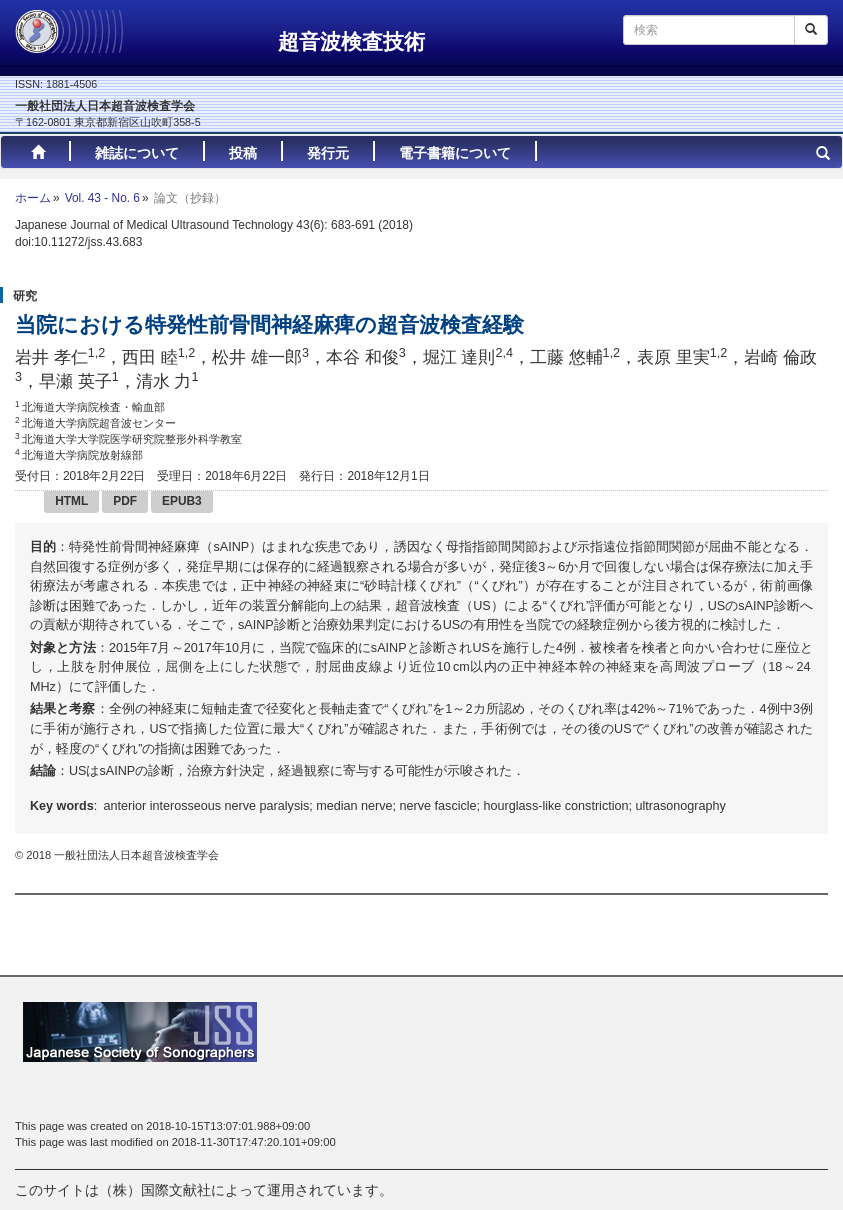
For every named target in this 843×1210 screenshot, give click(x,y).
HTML (71, 501)
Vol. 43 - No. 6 (102, 198)
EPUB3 (182, 501)
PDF (125, 501)
